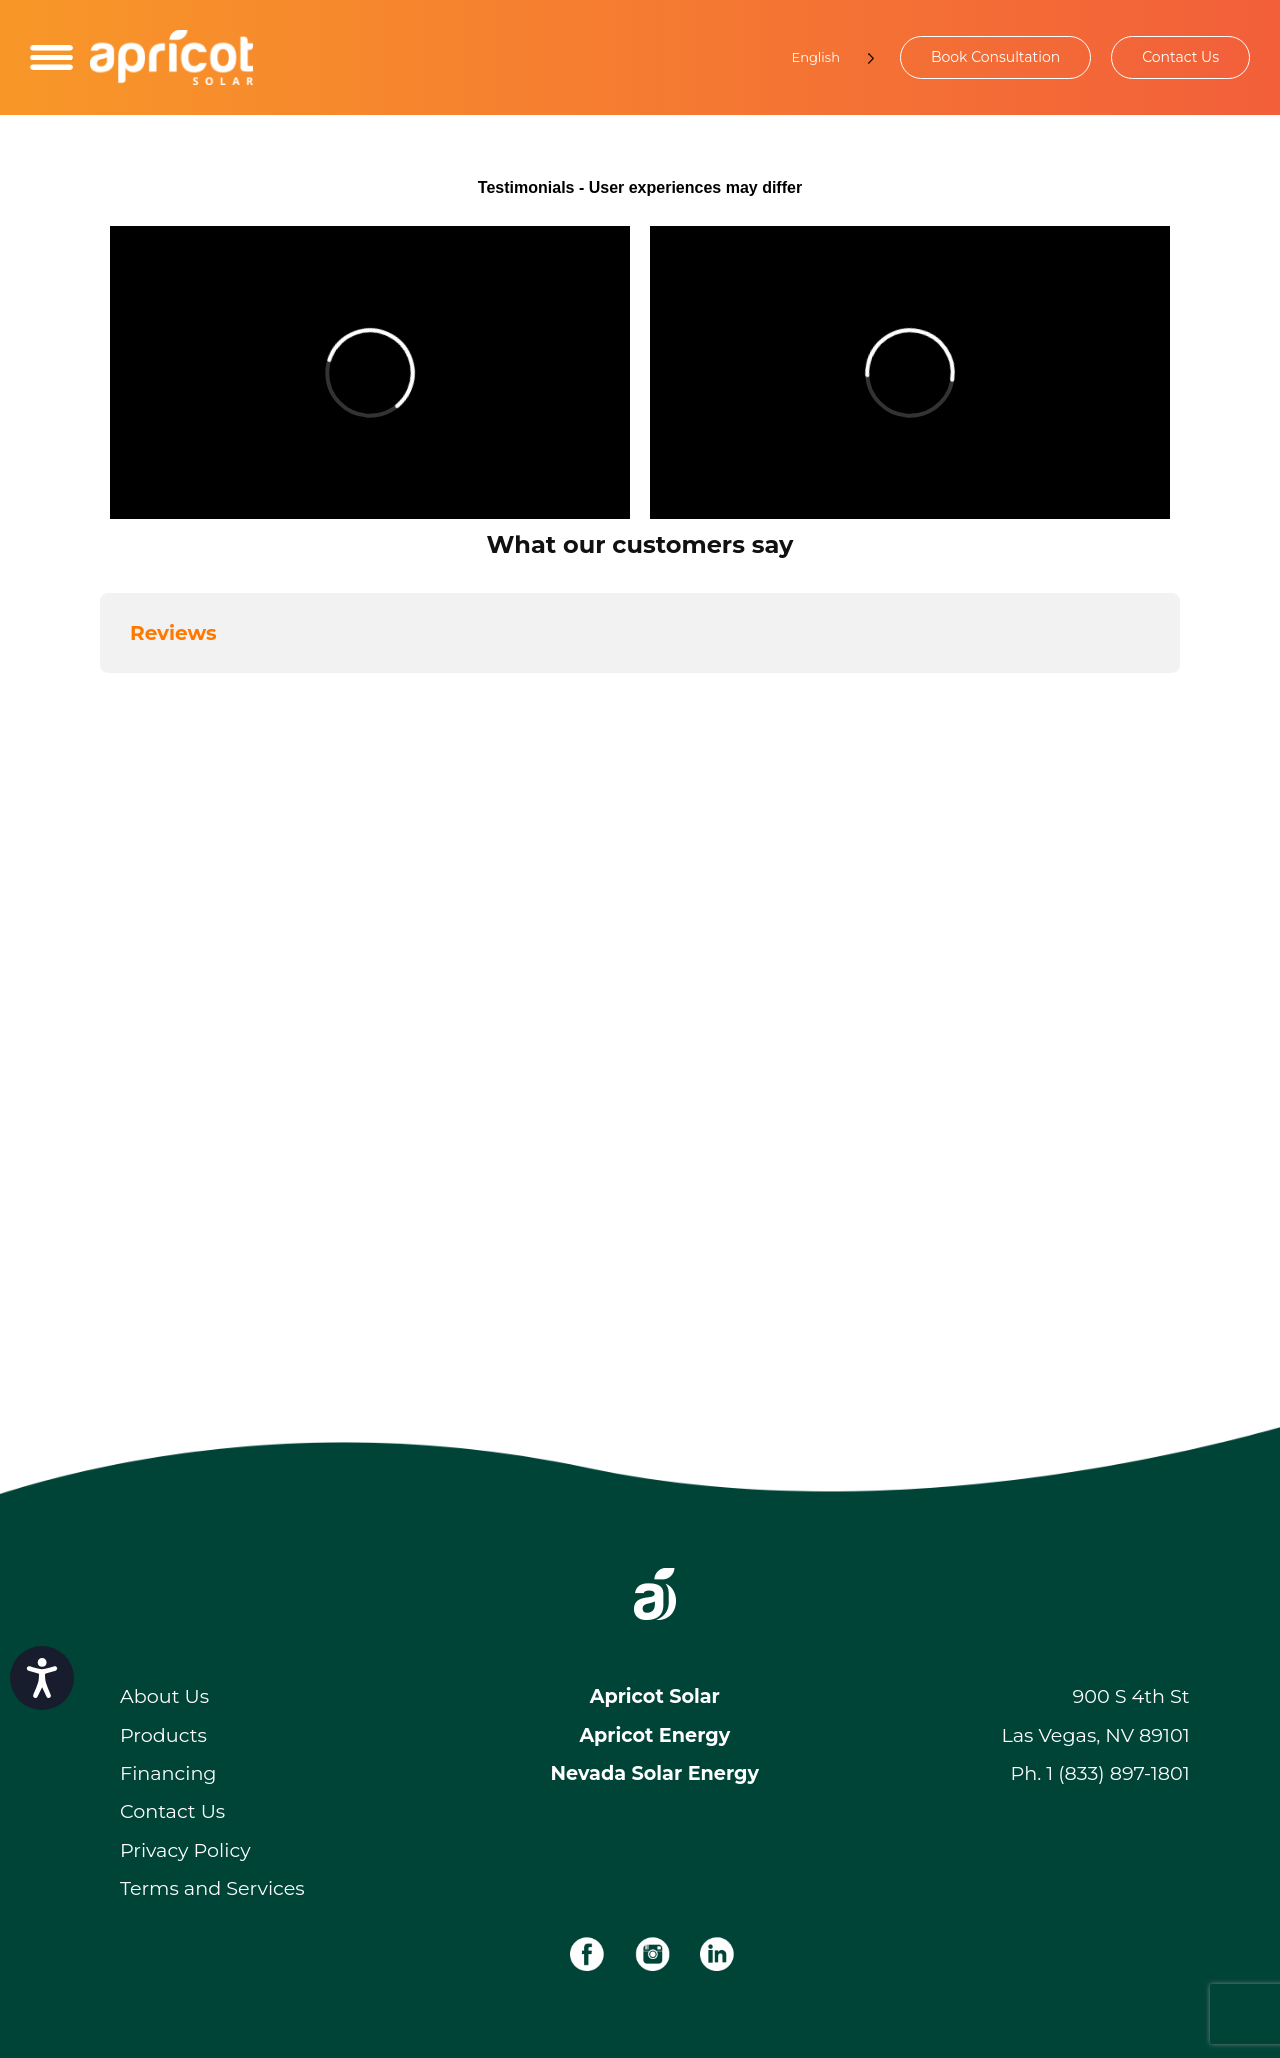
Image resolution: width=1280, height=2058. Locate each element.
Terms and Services (212, 1888)
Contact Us (1180, 57)
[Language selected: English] (823, 57)
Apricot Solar (655, 1696)
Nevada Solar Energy (655, 1773)
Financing (168, 1773)
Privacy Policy (185, 1850)
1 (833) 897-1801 (1117, 1773)
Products (163, 1735)
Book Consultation (995, 57)
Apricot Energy (654, 1735)
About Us (164, 1696)
